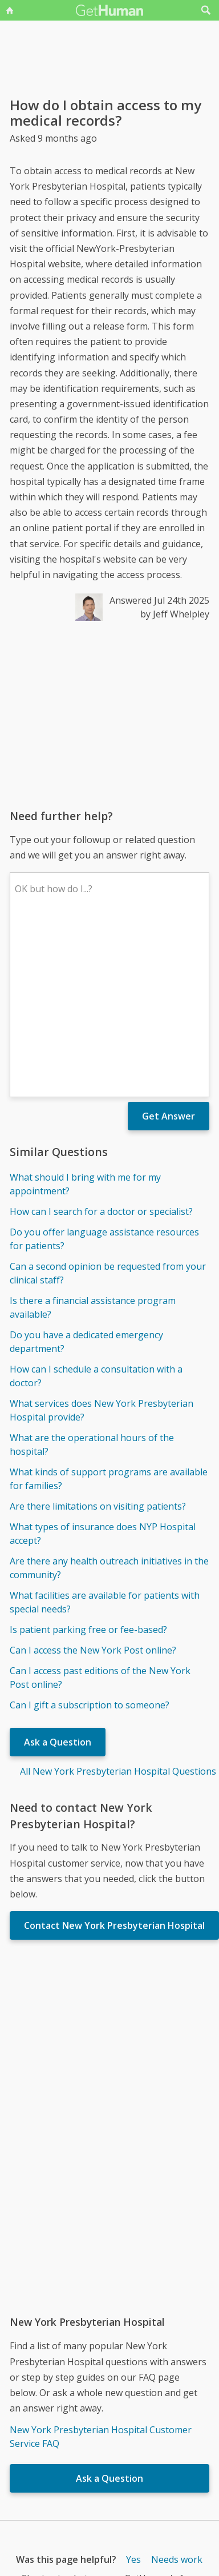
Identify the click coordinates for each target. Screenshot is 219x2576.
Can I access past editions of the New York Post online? (100, 1509)
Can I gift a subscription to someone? (89, 1537)
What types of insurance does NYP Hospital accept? (103, 1366)
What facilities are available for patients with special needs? (105, 1434)
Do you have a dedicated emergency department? (86, 1174)
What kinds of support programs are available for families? (109, 1311)
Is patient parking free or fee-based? (88, 1461)
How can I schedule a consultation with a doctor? (96, 1208)
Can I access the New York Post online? (93, 1482)
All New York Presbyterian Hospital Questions (118, 1603)
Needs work (176, 2391)
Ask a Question (57, 1574)
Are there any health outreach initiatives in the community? (109, 1400)
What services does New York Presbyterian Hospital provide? (101, 1242)
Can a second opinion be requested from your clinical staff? (108, 1105)
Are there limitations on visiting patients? (98, 1338)
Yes (133, 2391)
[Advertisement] (107, 715)
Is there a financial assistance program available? (93, 1139)
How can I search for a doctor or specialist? (101, 1043)
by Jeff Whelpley (174, 614)
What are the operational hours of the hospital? (92, 1276)
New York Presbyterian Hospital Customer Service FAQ (101, 2269)
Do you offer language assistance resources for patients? (104, 1071)
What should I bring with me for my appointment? (85, 1016)
